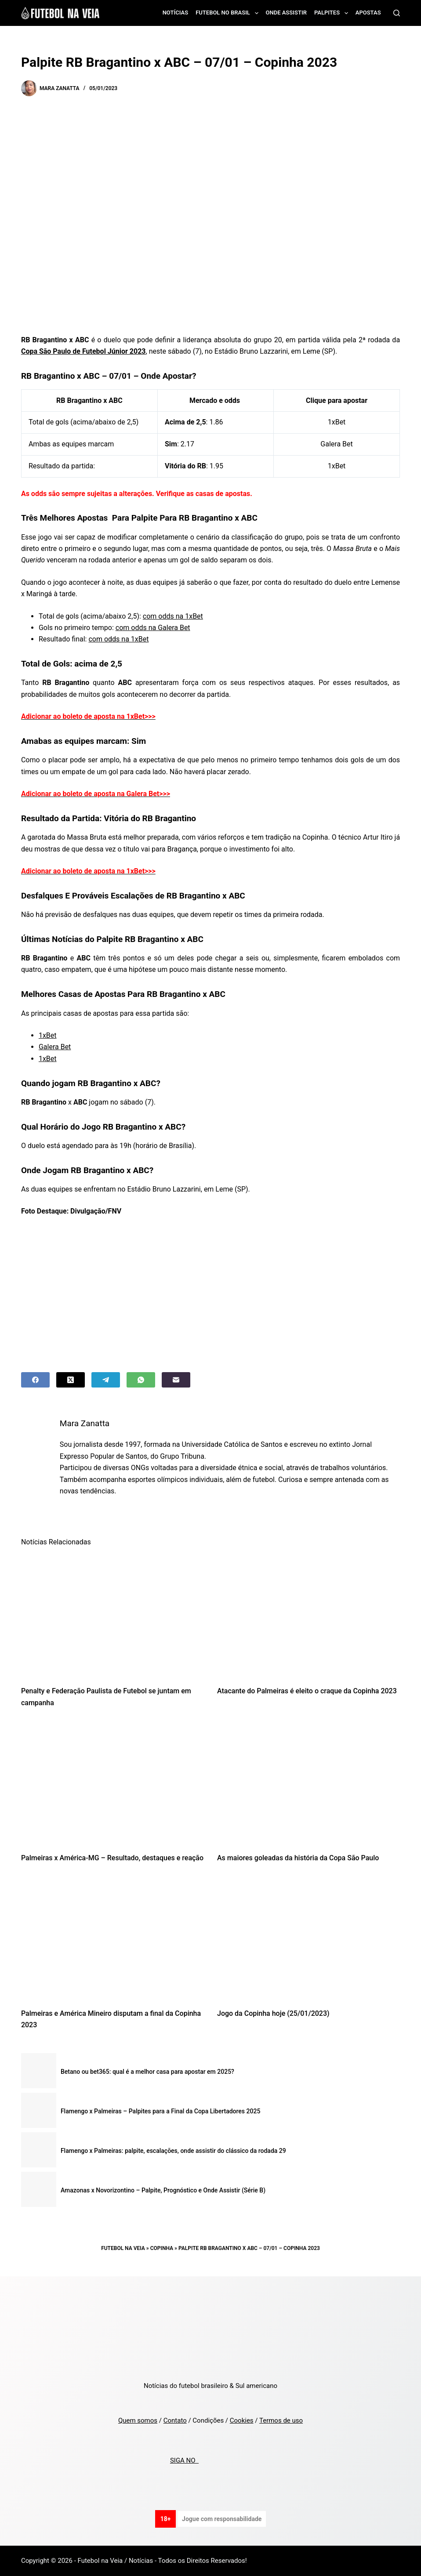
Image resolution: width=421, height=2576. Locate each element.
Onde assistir (286, 12)
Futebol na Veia (123, 2248)
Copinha (161, 2248)
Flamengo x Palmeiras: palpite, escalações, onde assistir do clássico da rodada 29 (173, 2150)
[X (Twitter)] (70, 1380)
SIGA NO (184, 2460)
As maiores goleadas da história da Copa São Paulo (298, 1858)
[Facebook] (35, 1380)
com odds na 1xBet (173, 616)
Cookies (242, 2420)
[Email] (176, 1380)
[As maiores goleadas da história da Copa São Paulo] (308, 1783)
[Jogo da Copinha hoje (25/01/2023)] (308, 1938)
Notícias (176, 12)
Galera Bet (336, 444)
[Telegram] (105, 1380)
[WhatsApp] (141, 1380)
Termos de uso (281, 2420)
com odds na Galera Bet (153, 627)
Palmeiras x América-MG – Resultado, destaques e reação (112, 1858)
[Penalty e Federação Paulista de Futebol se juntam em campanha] (112, 1616)
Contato (175, 2420)
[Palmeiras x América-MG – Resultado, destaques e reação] (112, 1783)
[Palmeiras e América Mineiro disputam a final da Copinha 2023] (112, 1938)
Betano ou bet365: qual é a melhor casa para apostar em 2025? (147, 2071)
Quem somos (137, 2420)
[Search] (396, 13)
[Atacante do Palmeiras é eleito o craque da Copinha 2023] (308, 1616)
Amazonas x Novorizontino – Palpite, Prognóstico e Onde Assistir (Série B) (163, 2190)
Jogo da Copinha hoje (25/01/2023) (273, 2013)
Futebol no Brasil (228, 13)
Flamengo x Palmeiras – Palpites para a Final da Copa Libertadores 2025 (160, 2111)
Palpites (333, 13)
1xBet (337, 422)
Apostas (368, 12)
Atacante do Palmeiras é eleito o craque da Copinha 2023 (307, 1691)
